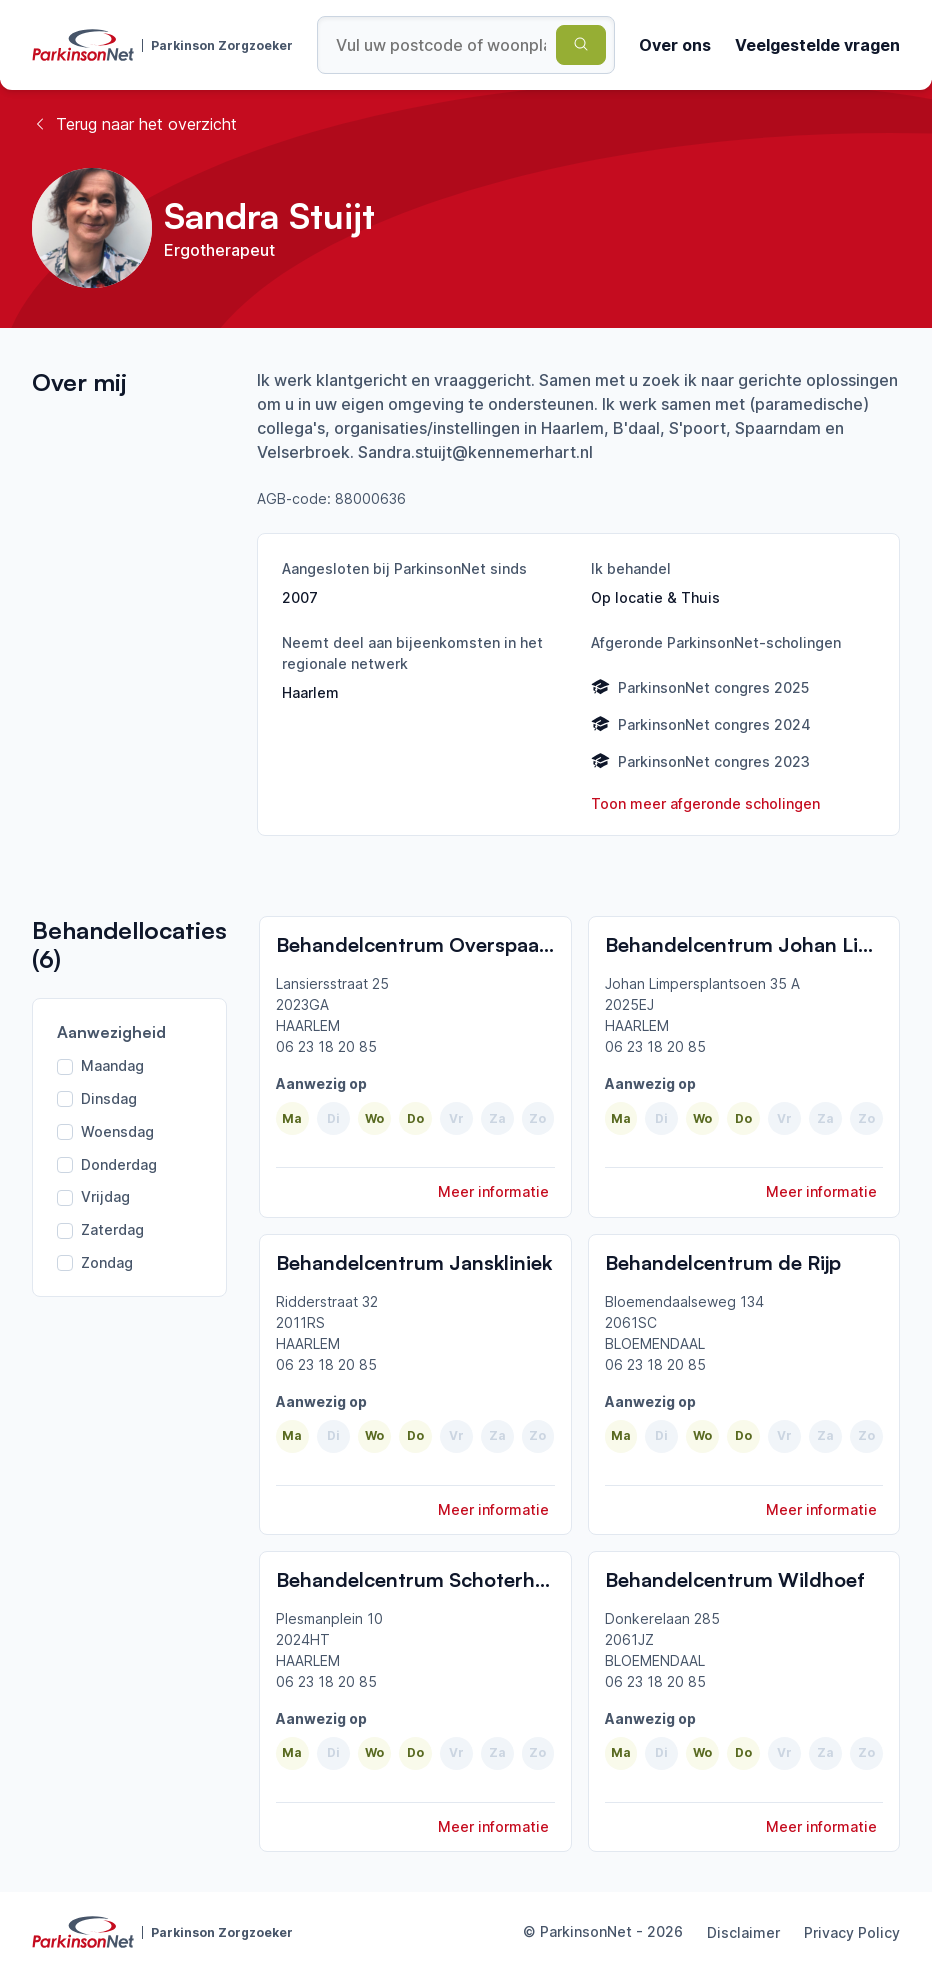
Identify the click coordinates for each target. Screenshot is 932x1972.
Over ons (675, 45)
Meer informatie (493, 1191)
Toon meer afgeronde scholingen (705, 803)
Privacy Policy (852, 1932)
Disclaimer (743, 1932)
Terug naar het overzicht (134, 124)
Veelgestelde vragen (817, 45)
